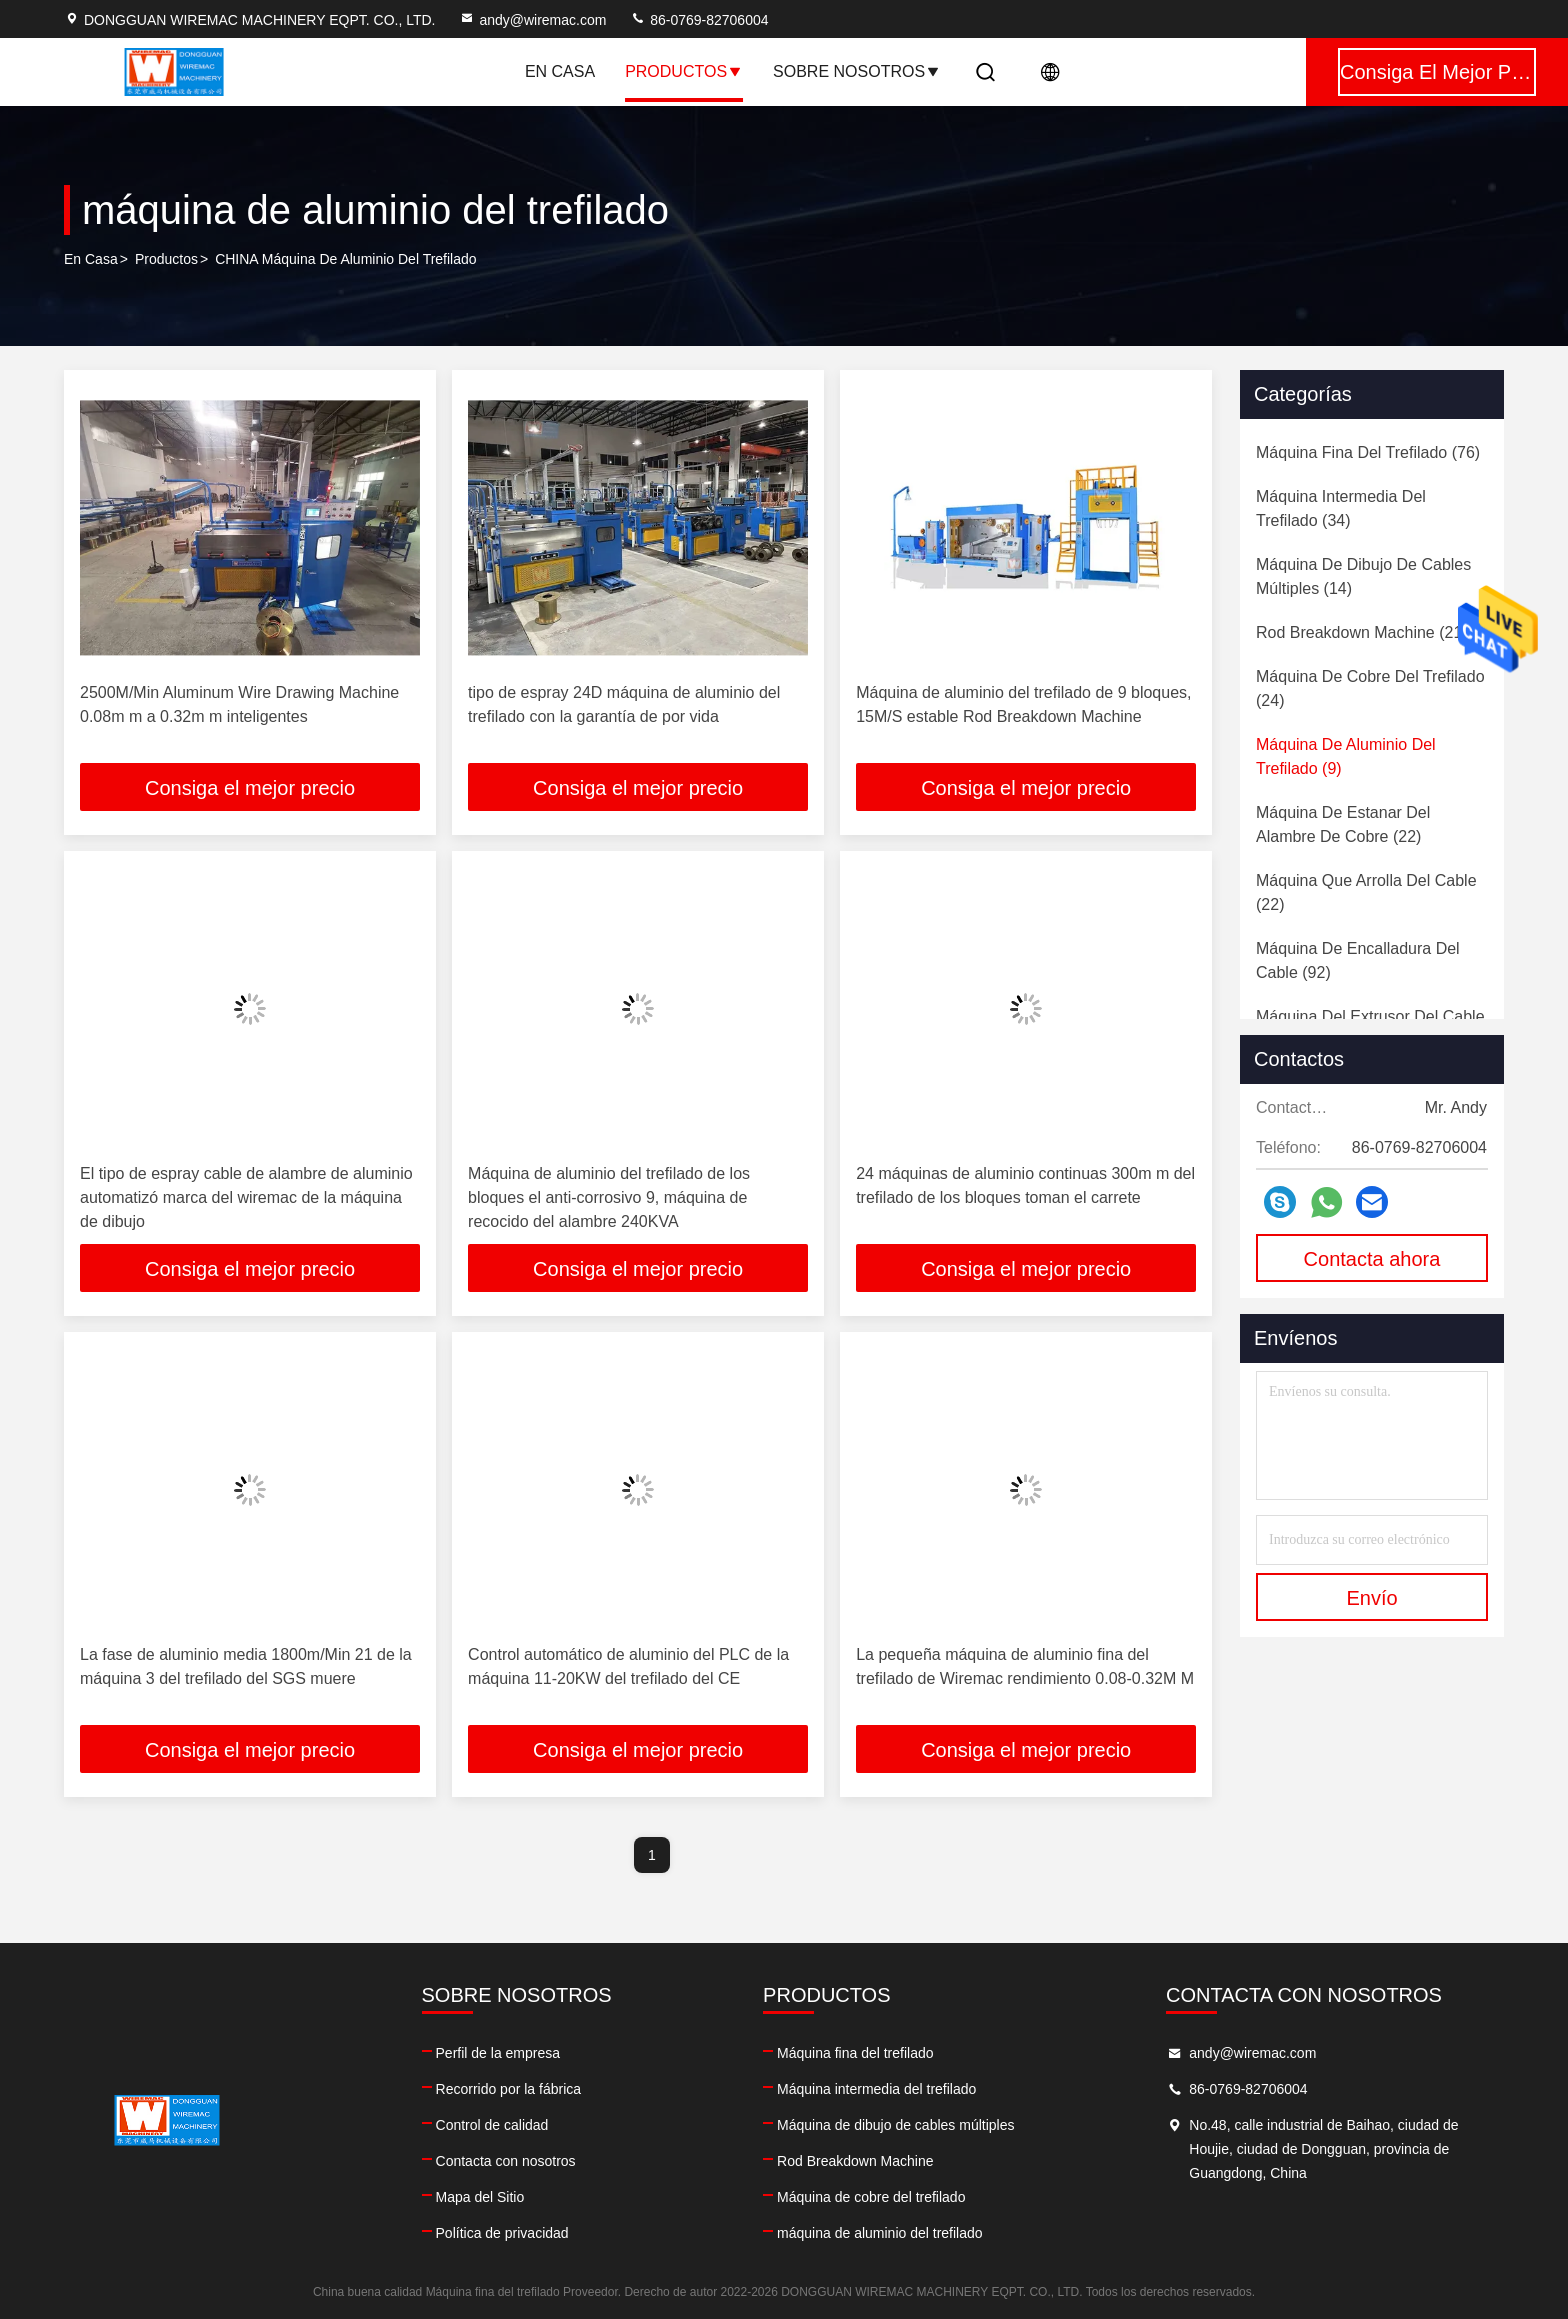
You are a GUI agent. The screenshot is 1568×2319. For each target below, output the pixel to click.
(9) (1346, 756)
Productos (684, 71)
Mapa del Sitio (480, 2197)
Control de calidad (492, 2125)
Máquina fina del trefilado (855, 2053)
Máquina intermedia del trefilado (876, 2089)
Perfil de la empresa (498, 2053)
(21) (1362, 632)
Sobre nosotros (857, 71)
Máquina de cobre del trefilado (871, 2197)
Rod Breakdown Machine (855, 2161)
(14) (1363, 576)
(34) (1341, 508)
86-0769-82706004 (699, 20)
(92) (1358, 960)
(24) (1370, 688)
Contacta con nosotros (506, 2161)
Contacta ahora (1372, 1259)
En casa (560, 71)
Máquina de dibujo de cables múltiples (895, 2125)
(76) (1368, 452)
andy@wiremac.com (532, 20)
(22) (1343, 824)
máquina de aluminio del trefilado (879, 2233)
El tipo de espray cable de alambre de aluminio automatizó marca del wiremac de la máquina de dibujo (246, 1197)
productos (166, 259)
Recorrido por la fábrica (509, 2089)
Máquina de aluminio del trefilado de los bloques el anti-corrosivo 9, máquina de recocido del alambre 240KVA (609, 1197)
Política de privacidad (502, 2233)
